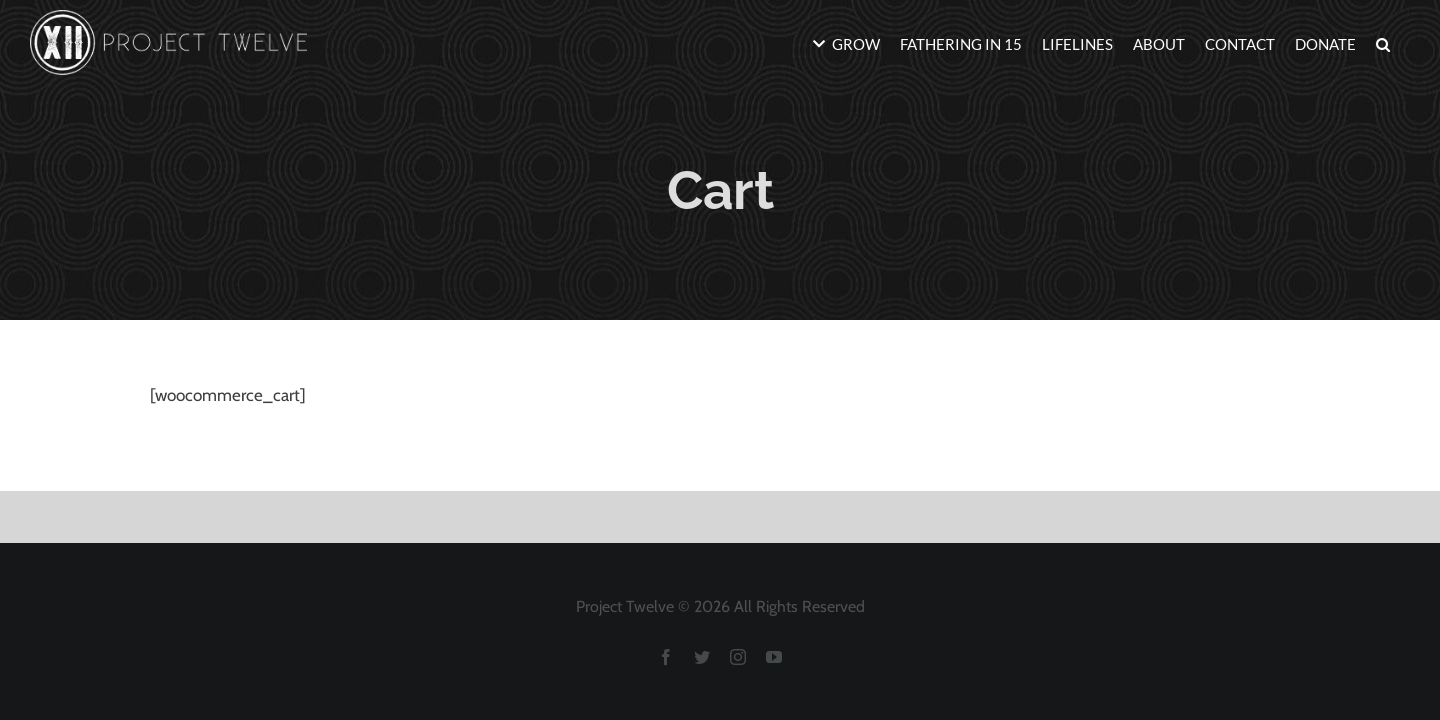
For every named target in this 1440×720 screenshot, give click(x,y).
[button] (1403, 42)
